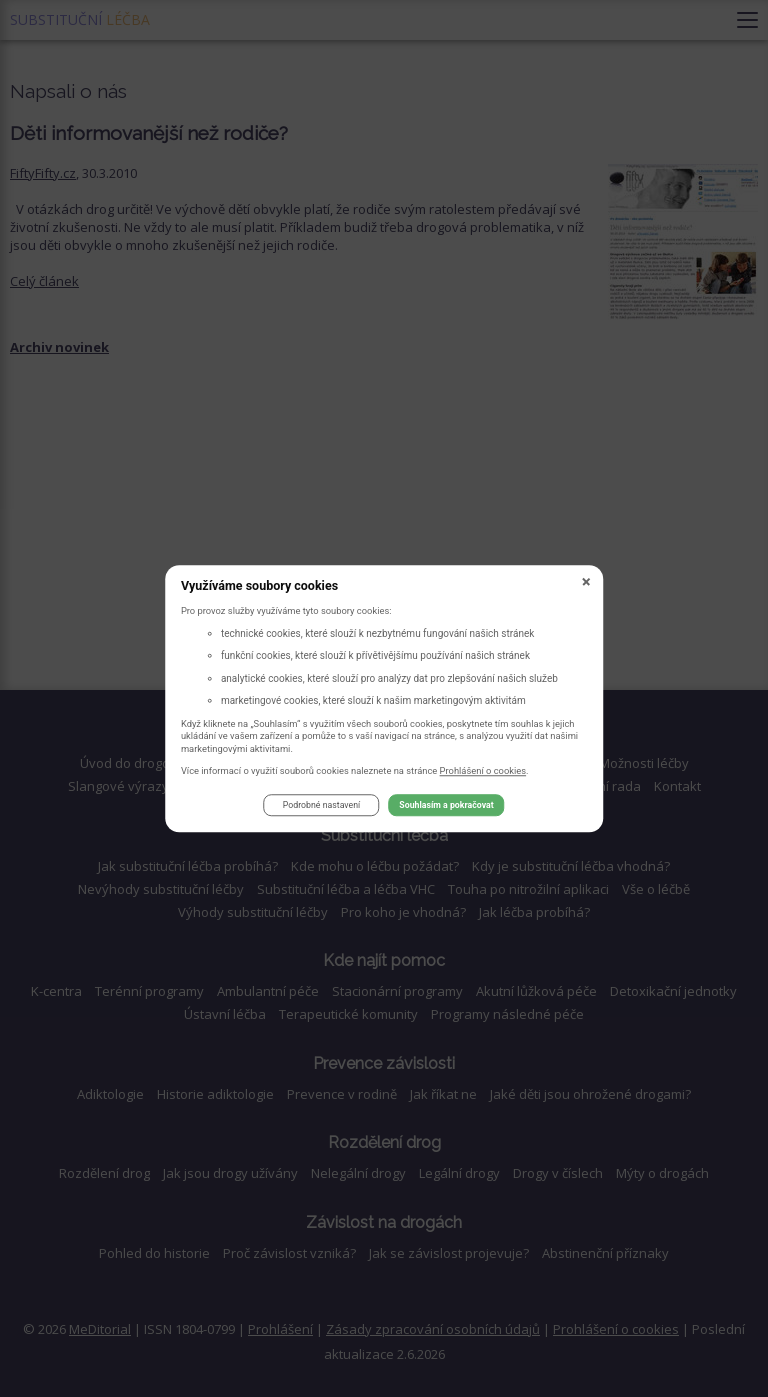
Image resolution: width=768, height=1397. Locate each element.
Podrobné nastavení (321, 806)
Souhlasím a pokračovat (446, 806)
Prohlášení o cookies (483, 770)
